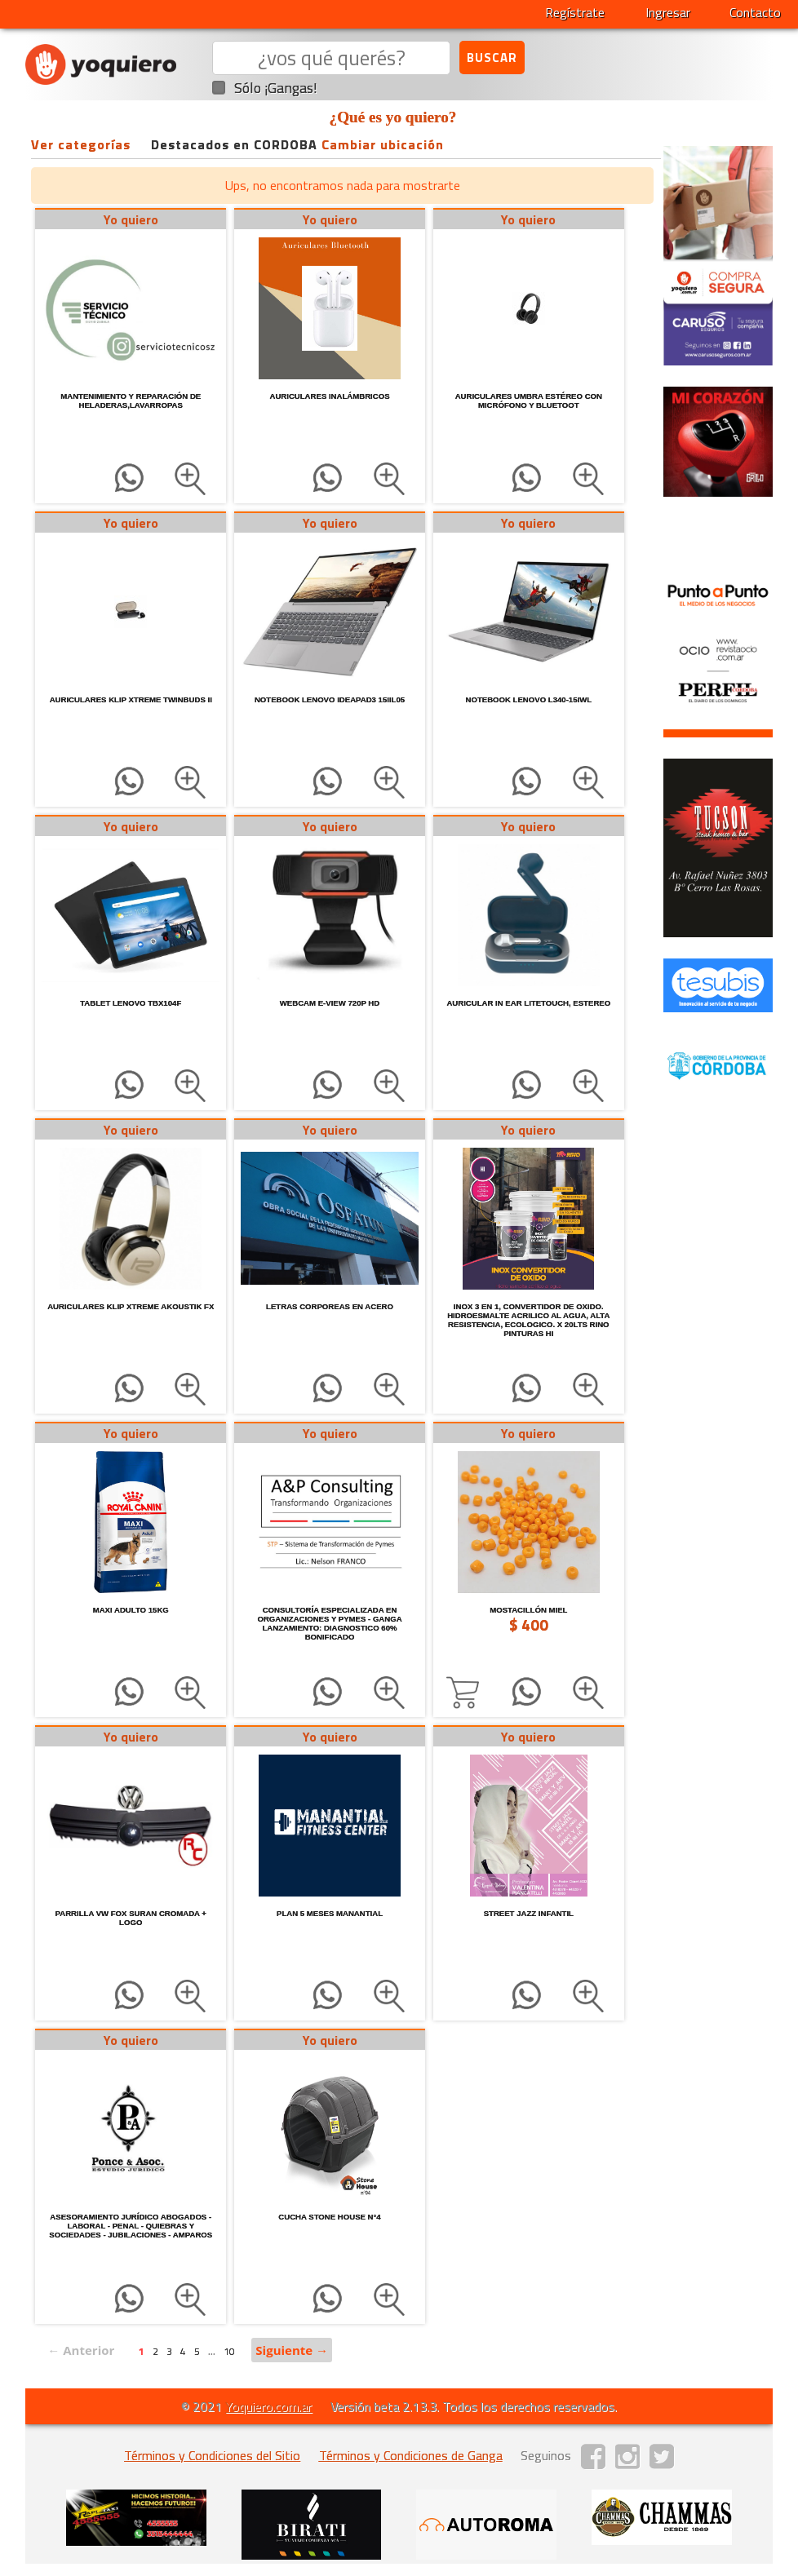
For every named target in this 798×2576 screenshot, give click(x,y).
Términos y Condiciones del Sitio (212, 2455)
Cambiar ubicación (382, 144)
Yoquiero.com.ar (268, 2406)
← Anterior (80, 2350)
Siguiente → (291, 2350)
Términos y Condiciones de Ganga (411, 2455)
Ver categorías (81, 144)
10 (229, 2351)
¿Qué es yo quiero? (393, 117)
